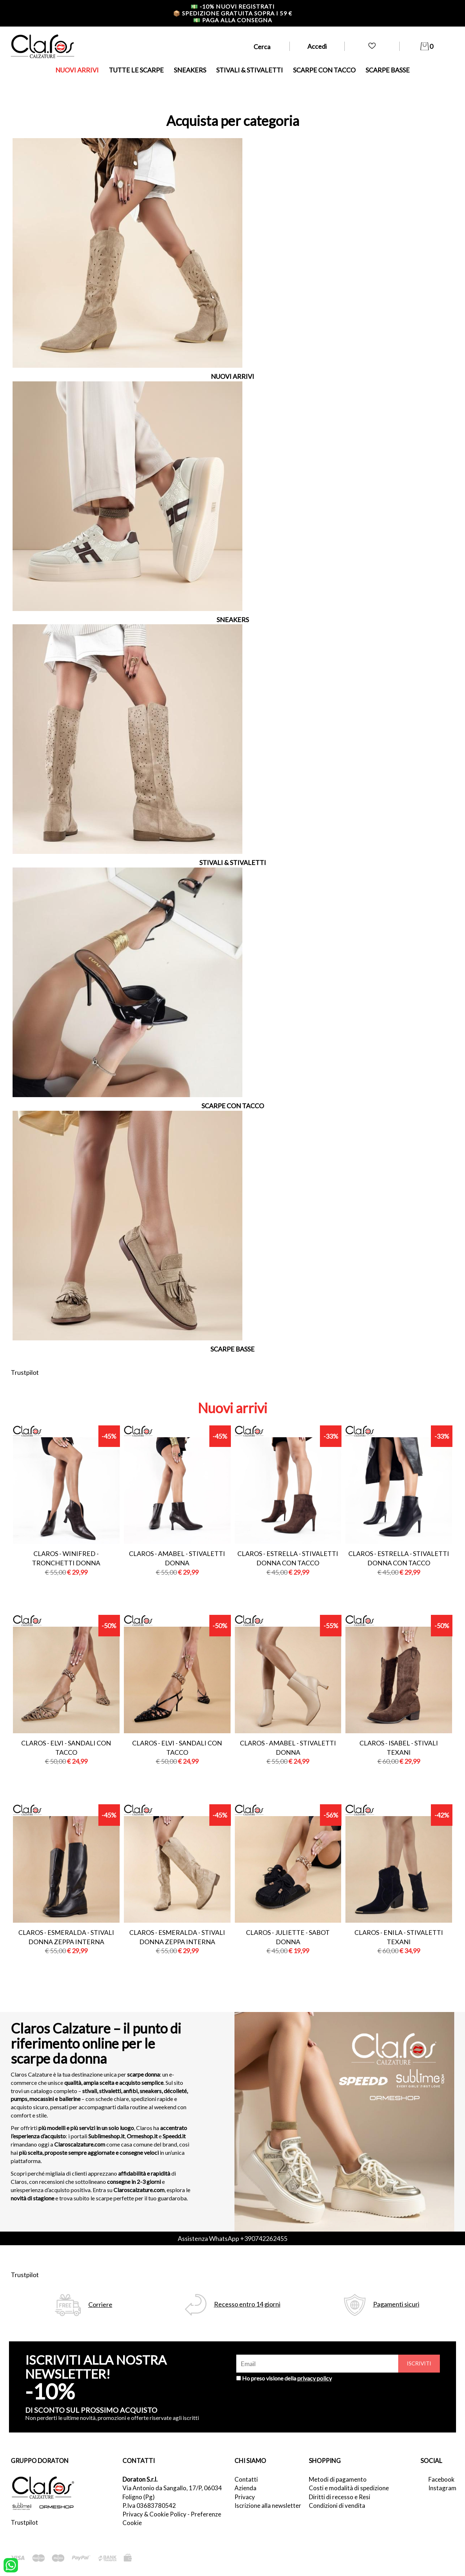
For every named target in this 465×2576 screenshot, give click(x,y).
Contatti (246, 2479)
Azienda (245, 2488)
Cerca (262, 47)
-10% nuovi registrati (233, 6)
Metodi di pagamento (338, 2479)
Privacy (244, 2497)
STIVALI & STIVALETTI (249, 70)
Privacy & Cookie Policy (154, 2514)
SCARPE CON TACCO (324, 70)
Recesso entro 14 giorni (247, 2304)
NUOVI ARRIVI (77, 70)
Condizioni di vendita (337, 2505)
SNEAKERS (190, 70)
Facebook (441, 2479)
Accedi (317, 46)
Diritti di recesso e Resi (339, 2497)
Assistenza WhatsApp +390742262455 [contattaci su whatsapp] (232, 2238)
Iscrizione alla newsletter (267, 2505)
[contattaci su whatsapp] (11, 2564)
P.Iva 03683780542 (149, 2505)
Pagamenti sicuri (396, 2304)
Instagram (441, 2488)
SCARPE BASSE (388, 70)
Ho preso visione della (287, 2378)
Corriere (100, 2304)
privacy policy (314, 2378)
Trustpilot (25, 1372)
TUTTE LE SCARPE (136, 70)
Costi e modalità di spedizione (349, 2488)
